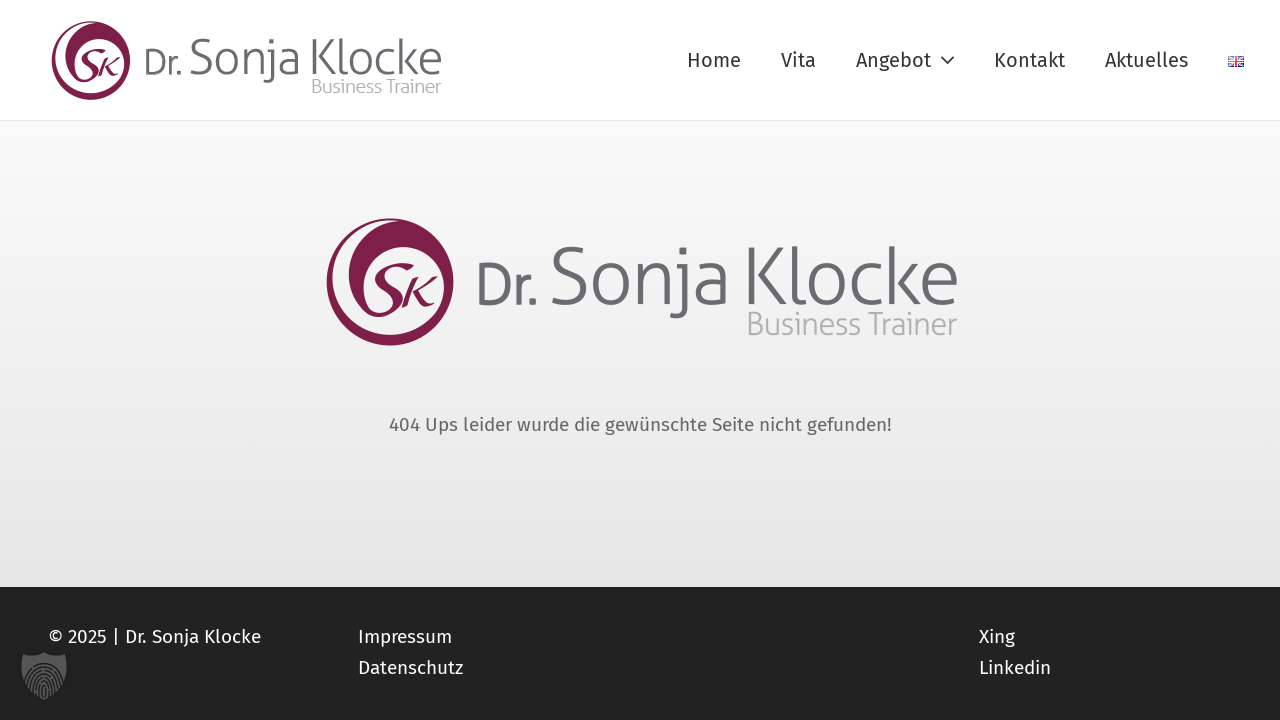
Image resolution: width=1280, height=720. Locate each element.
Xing (997, 636)
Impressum (405, 636)
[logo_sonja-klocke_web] (248, 60)
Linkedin (1015, 667)
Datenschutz (410, 667)
